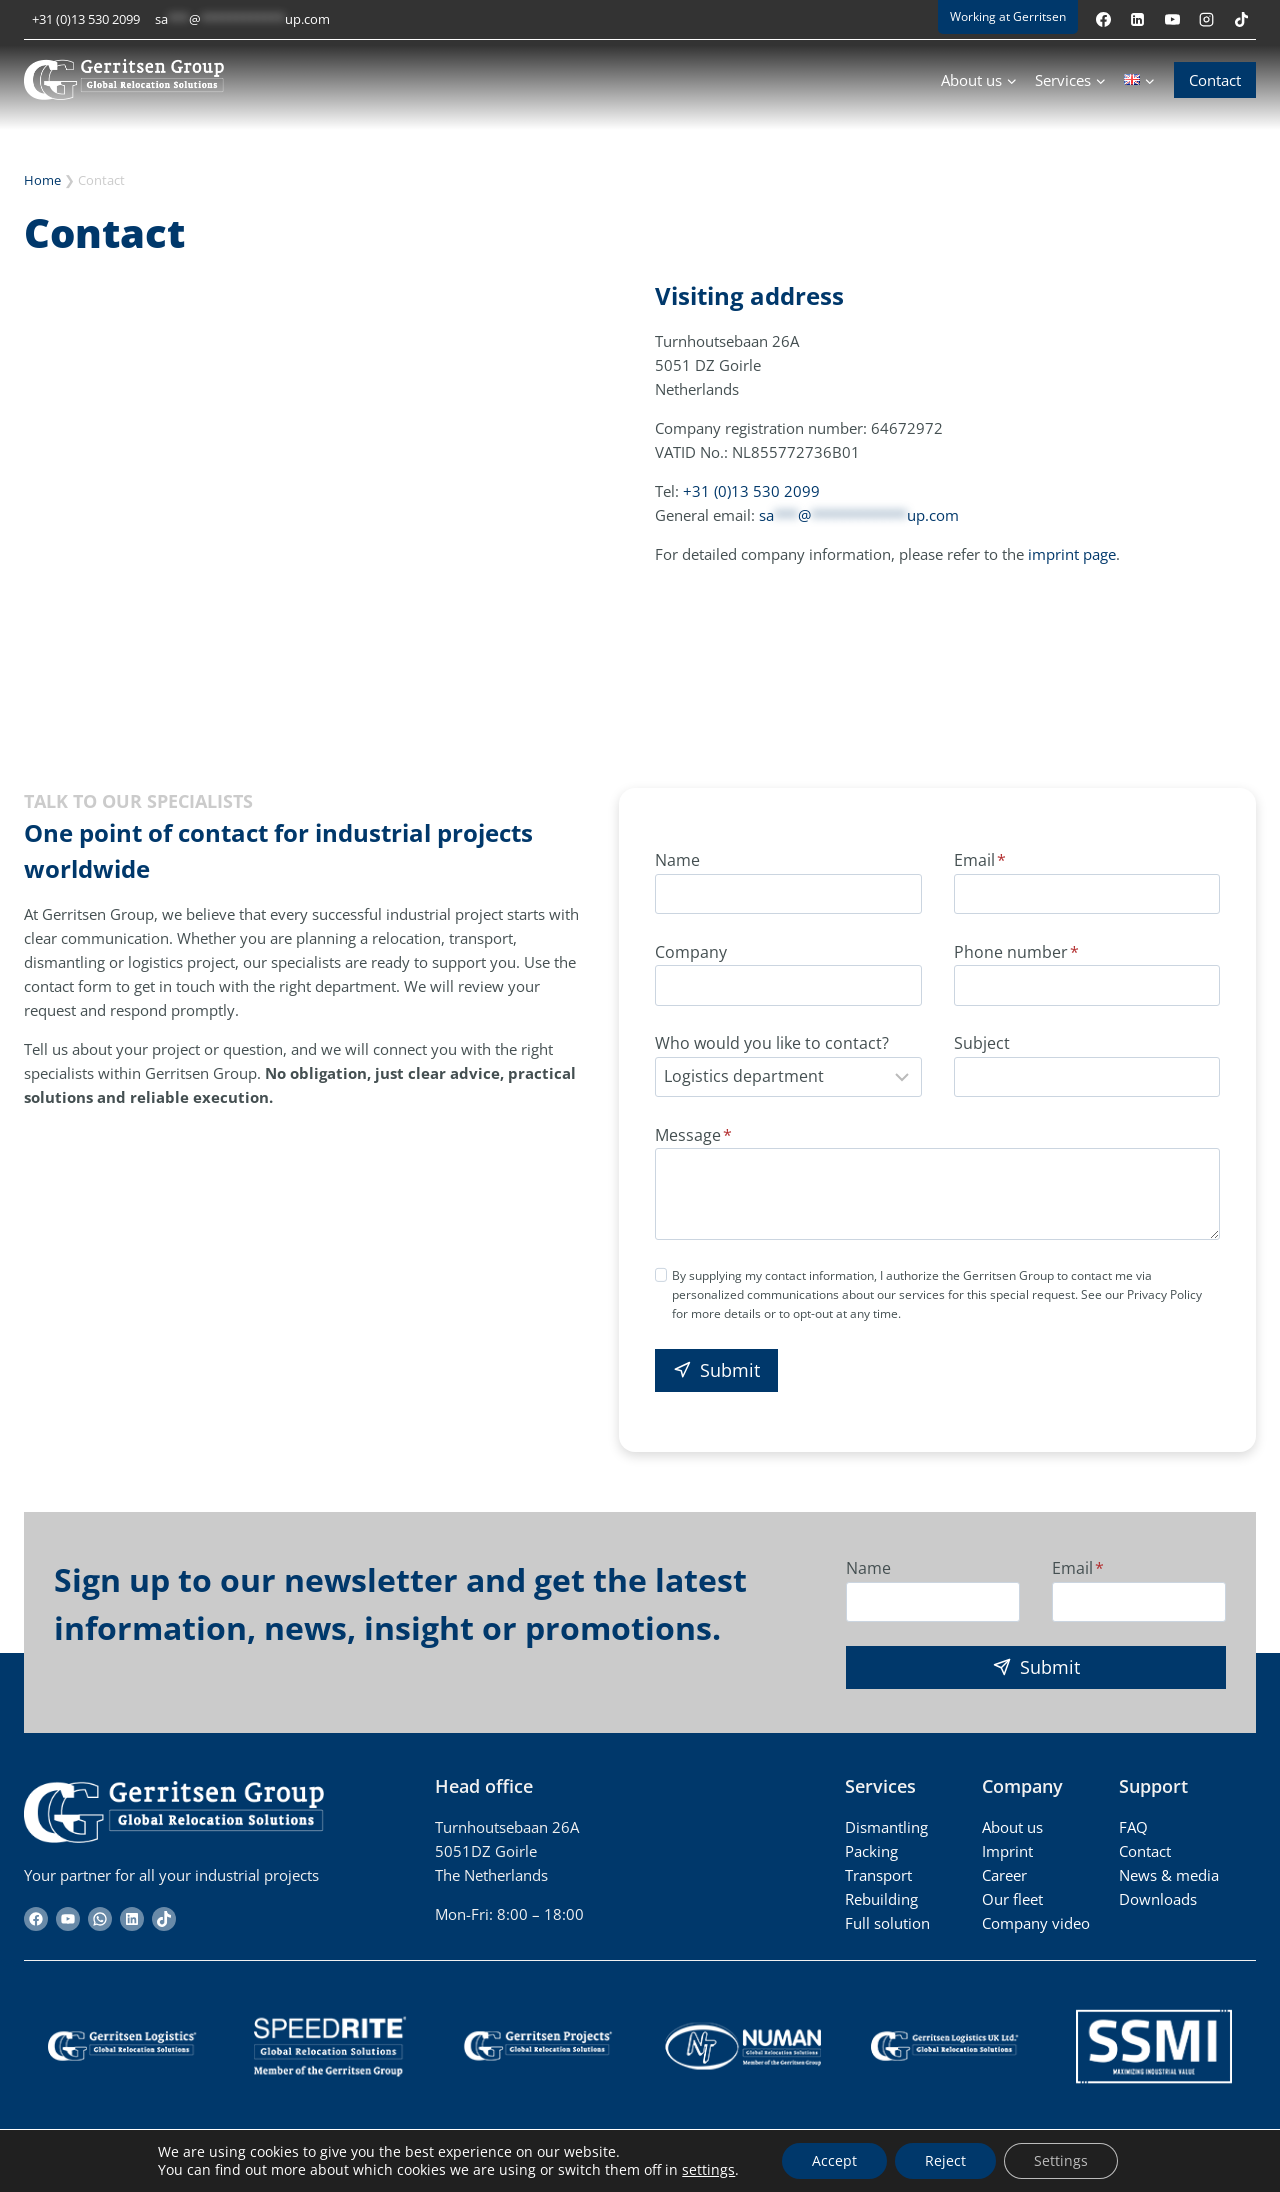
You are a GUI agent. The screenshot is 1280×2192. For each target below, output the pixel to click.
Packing (871, 1851)
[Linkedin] (1138, 19)
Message (693, 1135)
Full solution (887, 1923)
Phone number (1016, 952)
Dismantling (886, 1827)
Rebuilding (881, 1899)
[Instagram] (1207, 19)
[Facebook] (1103, 19)
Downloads (1158, 1899)
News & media (1169, 1875)
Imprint (1007, 1851)
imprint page (1072, 554)
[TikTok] (1241, 19)
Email (980, 860)
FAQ (1133, 1827)
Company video (1036, 1923)
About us (1012, 1827)
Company (691, 952)
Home (42, 180)
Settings (1061, 2160)
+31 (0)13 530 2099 (86, 19)
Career (1004, 1875)
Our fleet (1012, 1899)
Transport (878, 1875)
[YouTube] (1172, 19)
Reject (945, 2160)
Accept (834, 2160)
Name (677, 860)
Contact (1215, 80)
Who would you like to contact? (772, 1043)
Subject (982, 1043)
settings (708, 2170)
